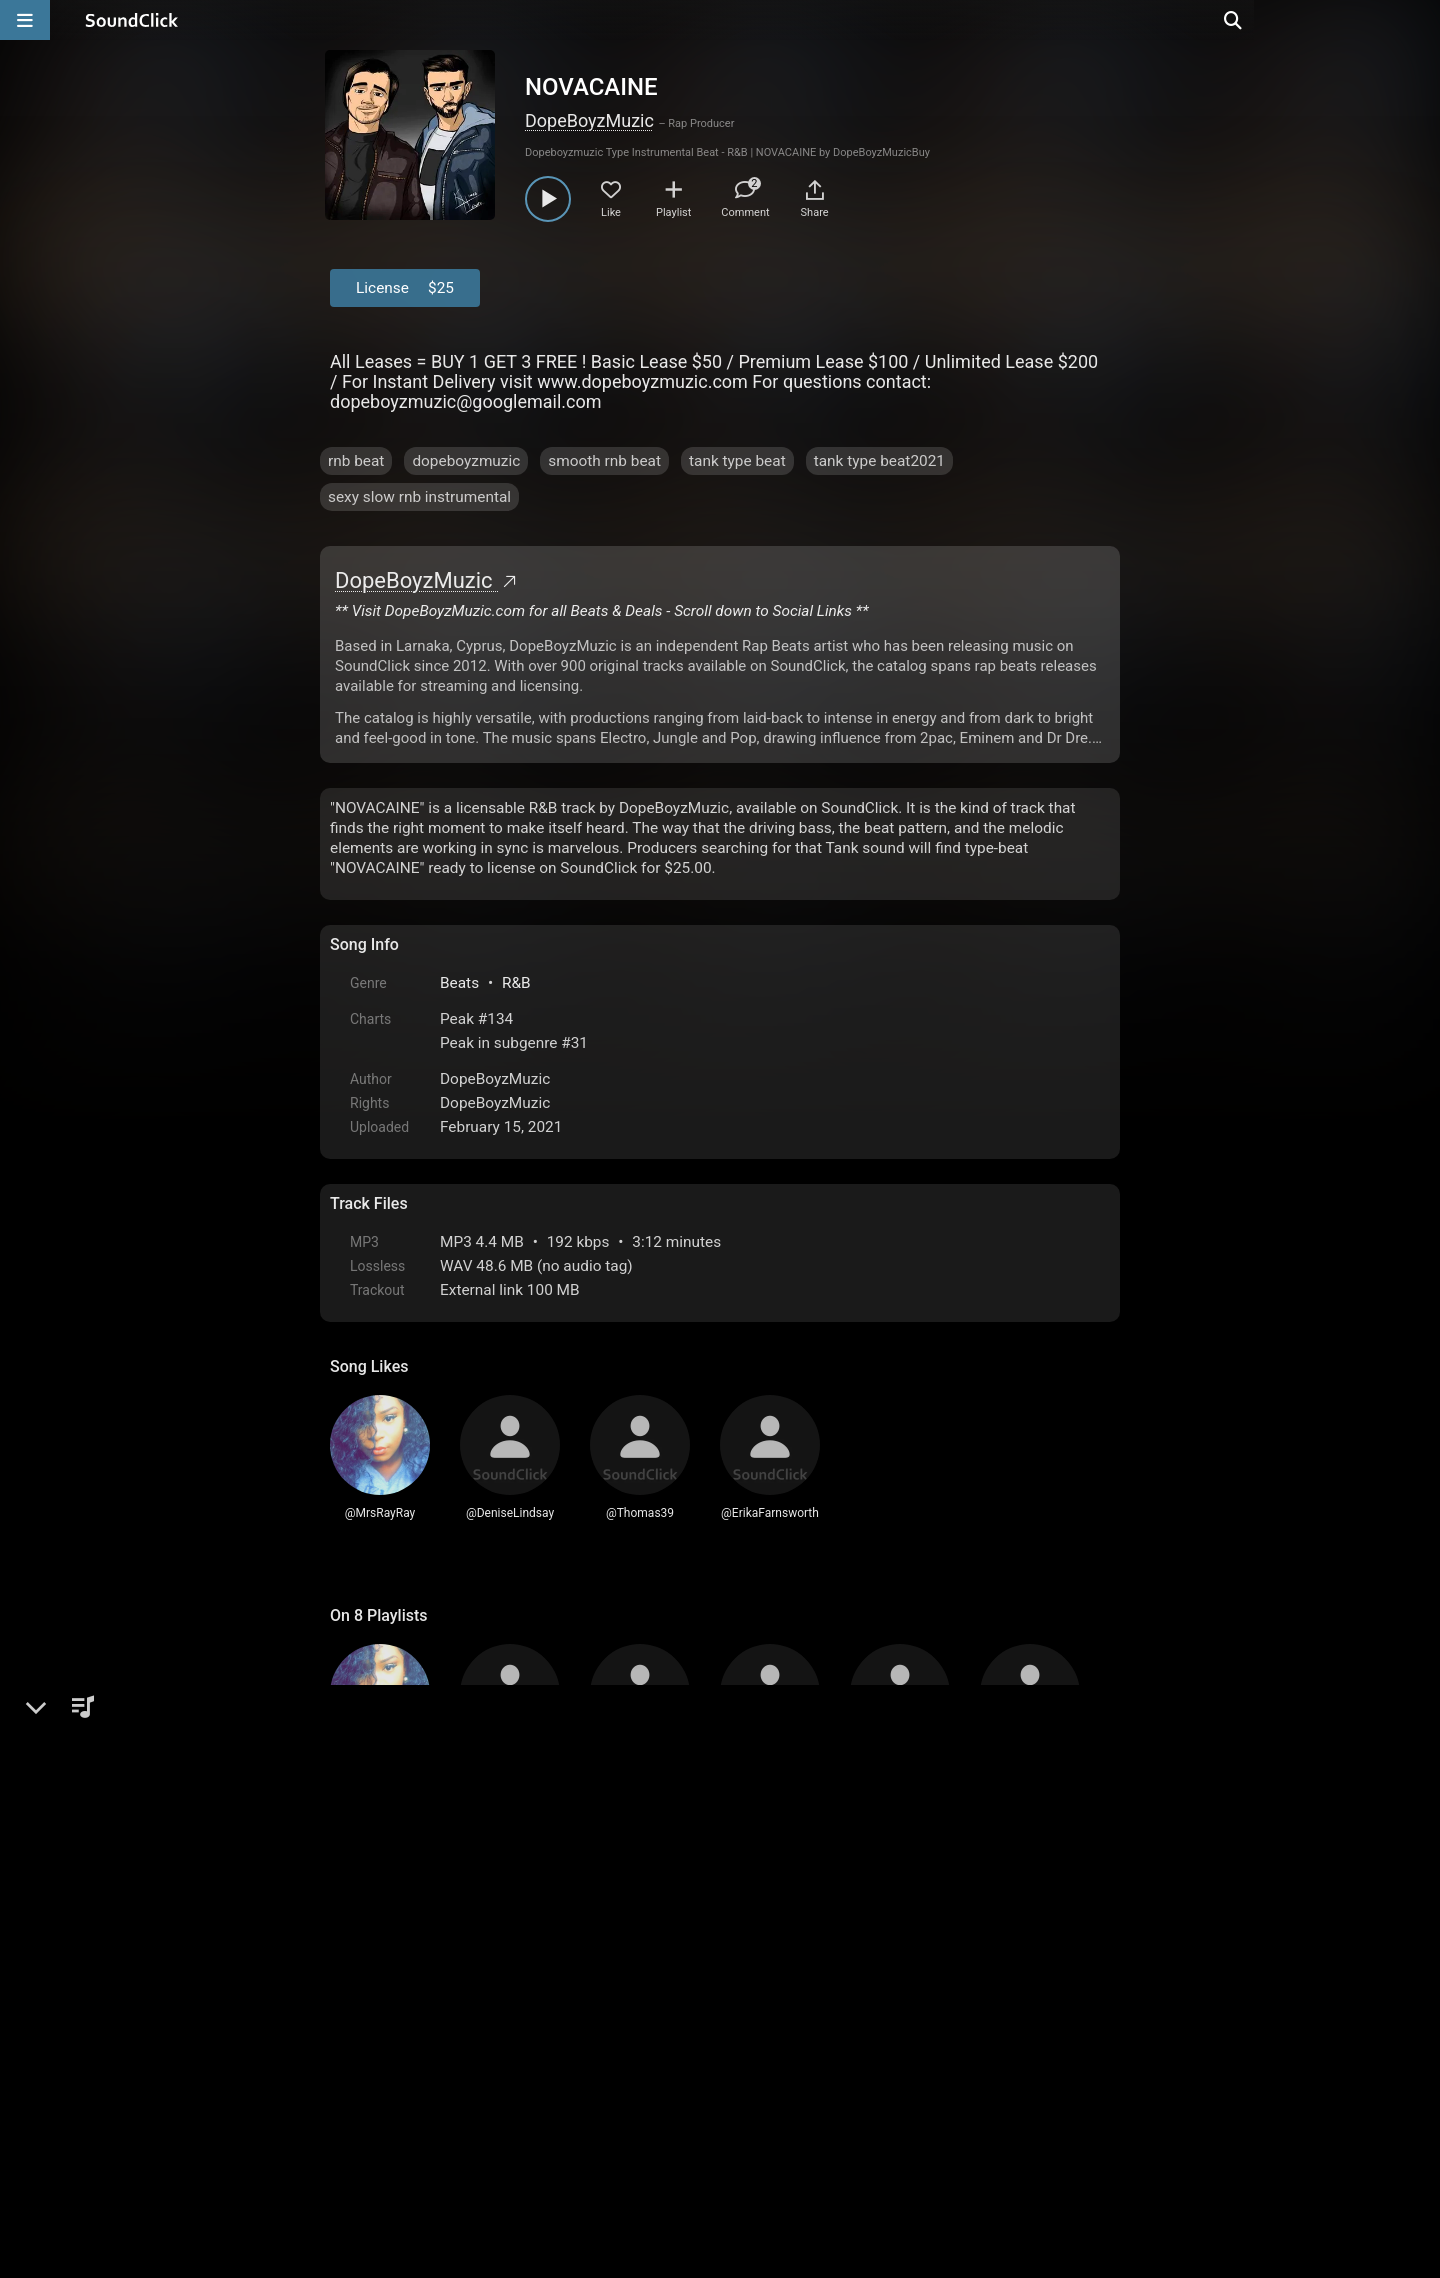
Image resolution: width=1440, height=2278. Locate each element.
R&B (516, 983)
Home (360, 2118)
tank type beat (737, 461)
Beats (459, 983)
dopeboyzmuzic (466, 461)
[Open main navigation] (25, 20)
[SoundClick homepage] (132, 20)
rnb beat (356, 461)
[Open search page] (1420, 20)
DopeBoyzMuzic (589, 120)
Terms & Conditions (514, 2118)
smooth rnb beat (604, 461)
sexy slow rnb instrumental (419, 497)
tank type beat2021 (879, 461)
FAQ (414, 2118)
